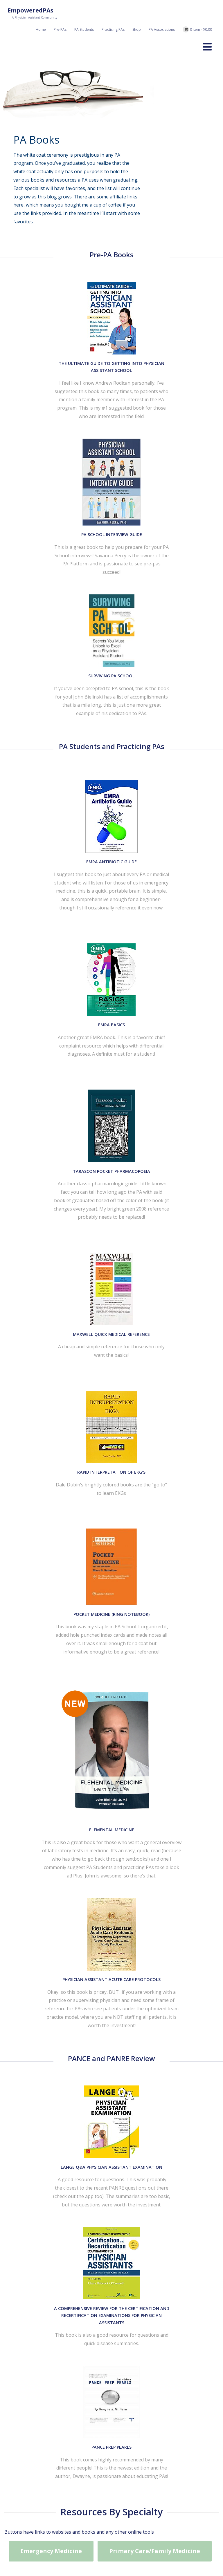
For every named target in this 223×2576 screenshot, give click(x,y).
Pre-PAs (60, 29)
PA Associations (162, 29)
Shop (136, 29)
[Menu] (207, 46)
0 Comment (142, 1901)
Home (41, 29)
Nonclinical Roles (176, 1901)
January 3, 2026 (87, 1901)
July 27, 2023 (84, 1988)
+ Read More (200, 1939)
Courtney (116, 1901)
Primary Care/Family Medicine (154, 1363)
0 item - (201, 29)
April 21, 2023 (85, 2084)
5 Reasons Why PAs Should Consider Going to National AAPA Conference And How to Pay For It (137, 2062)
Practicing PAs (113, 29)
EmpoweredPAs (30, 10)
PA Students (84, 29)
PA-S (107, 1993)
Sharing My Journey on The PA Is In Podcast (138, 1889)
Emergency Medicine (51, 1363)
